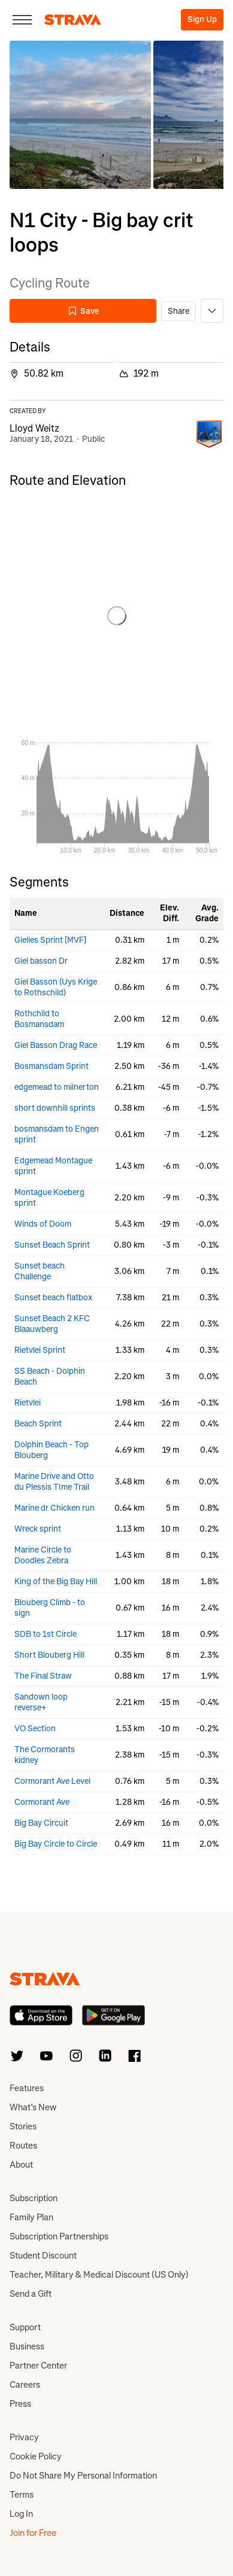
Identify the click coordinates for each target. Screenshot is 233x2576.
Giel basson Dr (41, 961)
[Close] (22, 19)
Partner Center (38, 2366)
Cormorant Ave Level (52, 1781)
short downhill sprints (54, 1108)
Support (25, 2327)
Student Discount (43, 2256)
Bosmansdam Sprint (51, 1066)
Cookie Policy (36, 2456)
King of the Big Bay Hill (55, 1581)
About (21, 2165)
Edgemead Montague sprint (53, 1166)
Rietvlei (27, 1402)
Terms (22, 2495)
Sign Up (202, 19)
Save (83, 311)
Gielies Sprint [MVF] (50, 940)
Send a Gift (31, 2294)
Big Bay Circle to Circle (55, 1844)
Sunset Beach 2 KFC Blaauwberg (52, 1324)
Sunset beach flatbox (53, 1297)
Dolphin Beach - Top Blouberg (51, 1450)
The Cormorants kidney (44, 1755)
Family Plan (31, 2217)
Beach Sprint (38, 1423)
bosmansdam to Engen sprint (56, 1134)
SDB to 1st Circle (45, 1634)
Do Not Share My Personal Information (83, 2476)
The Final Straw (43, 1676)
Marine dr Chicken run (54, 1508)
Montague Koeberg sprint (49, 1198)
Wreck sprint (37, 1529)
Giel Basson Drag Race (55, 1045)
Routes (23, 2146)
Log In (21, 2514)
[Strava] (72, 19)
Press (20, 2404)
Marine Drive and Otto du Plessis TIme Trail (54, 1482)
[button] (80, 115)
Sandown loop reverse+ (41, 1702)
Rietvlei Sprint (39, 1350)
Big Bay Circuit (41, 1823)
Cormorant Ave (41, 1802)
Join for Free (33, 2533)
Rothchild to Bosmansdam (39, 1019)
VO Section (35, 1728)
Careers (25, 2385)
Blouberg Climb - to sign (49, 1608)
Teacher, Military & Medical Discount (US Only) (99, 2275)
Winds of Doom (42, 1224)
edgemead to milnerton (56, 1087)
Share (178, 311)
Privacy (24, 2437)
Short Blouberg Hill (49, 1655)
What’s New (33, 2107)
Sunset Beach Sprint (52, 1245)
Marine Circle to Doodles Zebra (42, 1555)
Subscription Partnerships (59, 2236)
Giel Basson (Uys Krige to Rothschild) (55, 987)
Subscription (34, 2198)
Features (27, 2088)
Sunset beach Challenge (39, 1271)
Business (27, 2346)
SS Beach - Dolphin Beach (49, 1376)
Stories (23, 2126)
